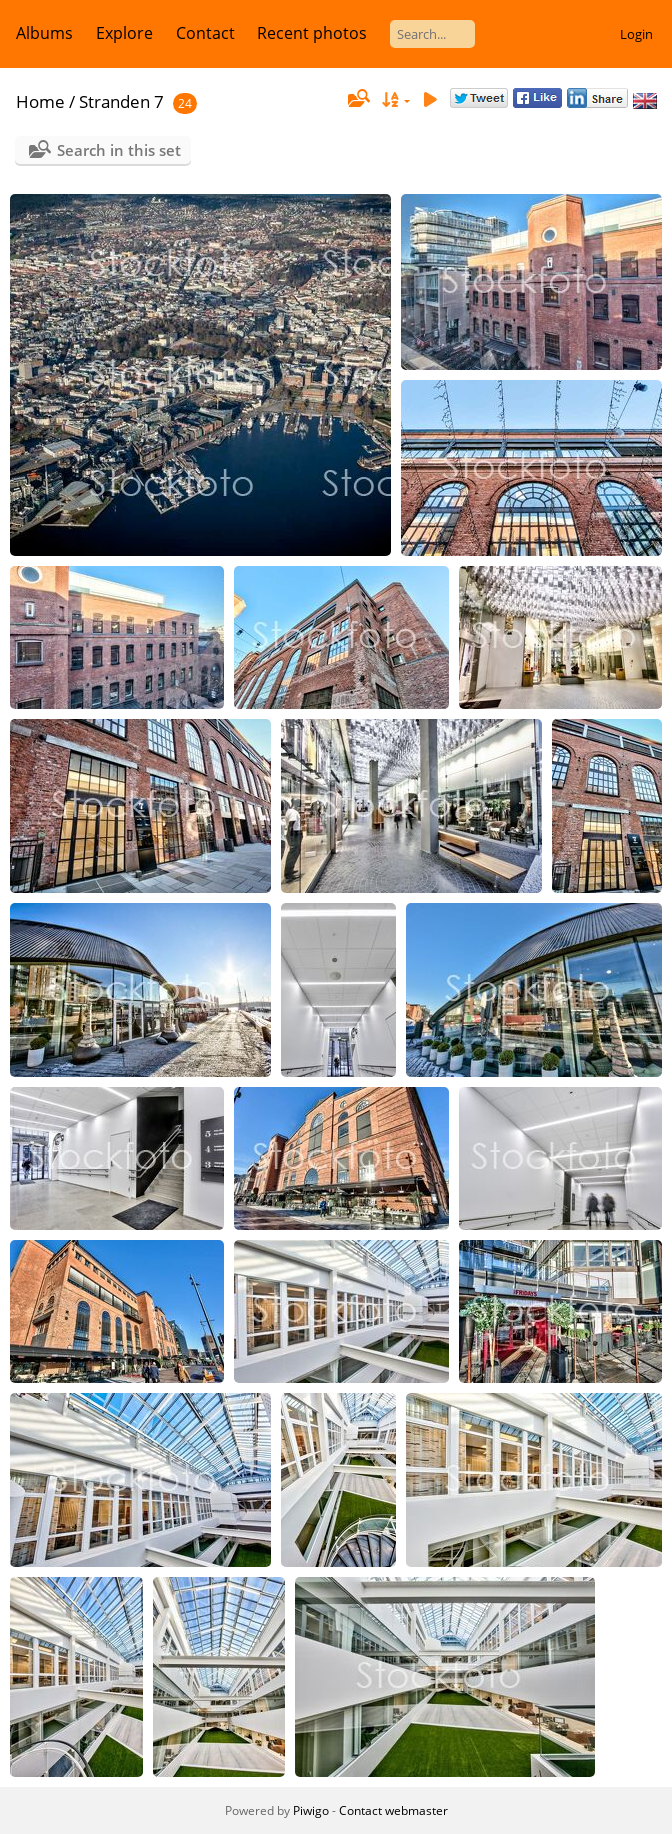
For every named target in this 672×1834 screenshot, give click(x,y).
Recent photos (312, 33)
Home (40, 101)
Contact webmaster (393, 1810)
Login (636, 34)
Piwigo (311, 1810)
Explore (124, 33)
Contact (205, 33)
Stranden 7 (121, 101)
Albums (44, 33)
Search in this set (119, 150)
